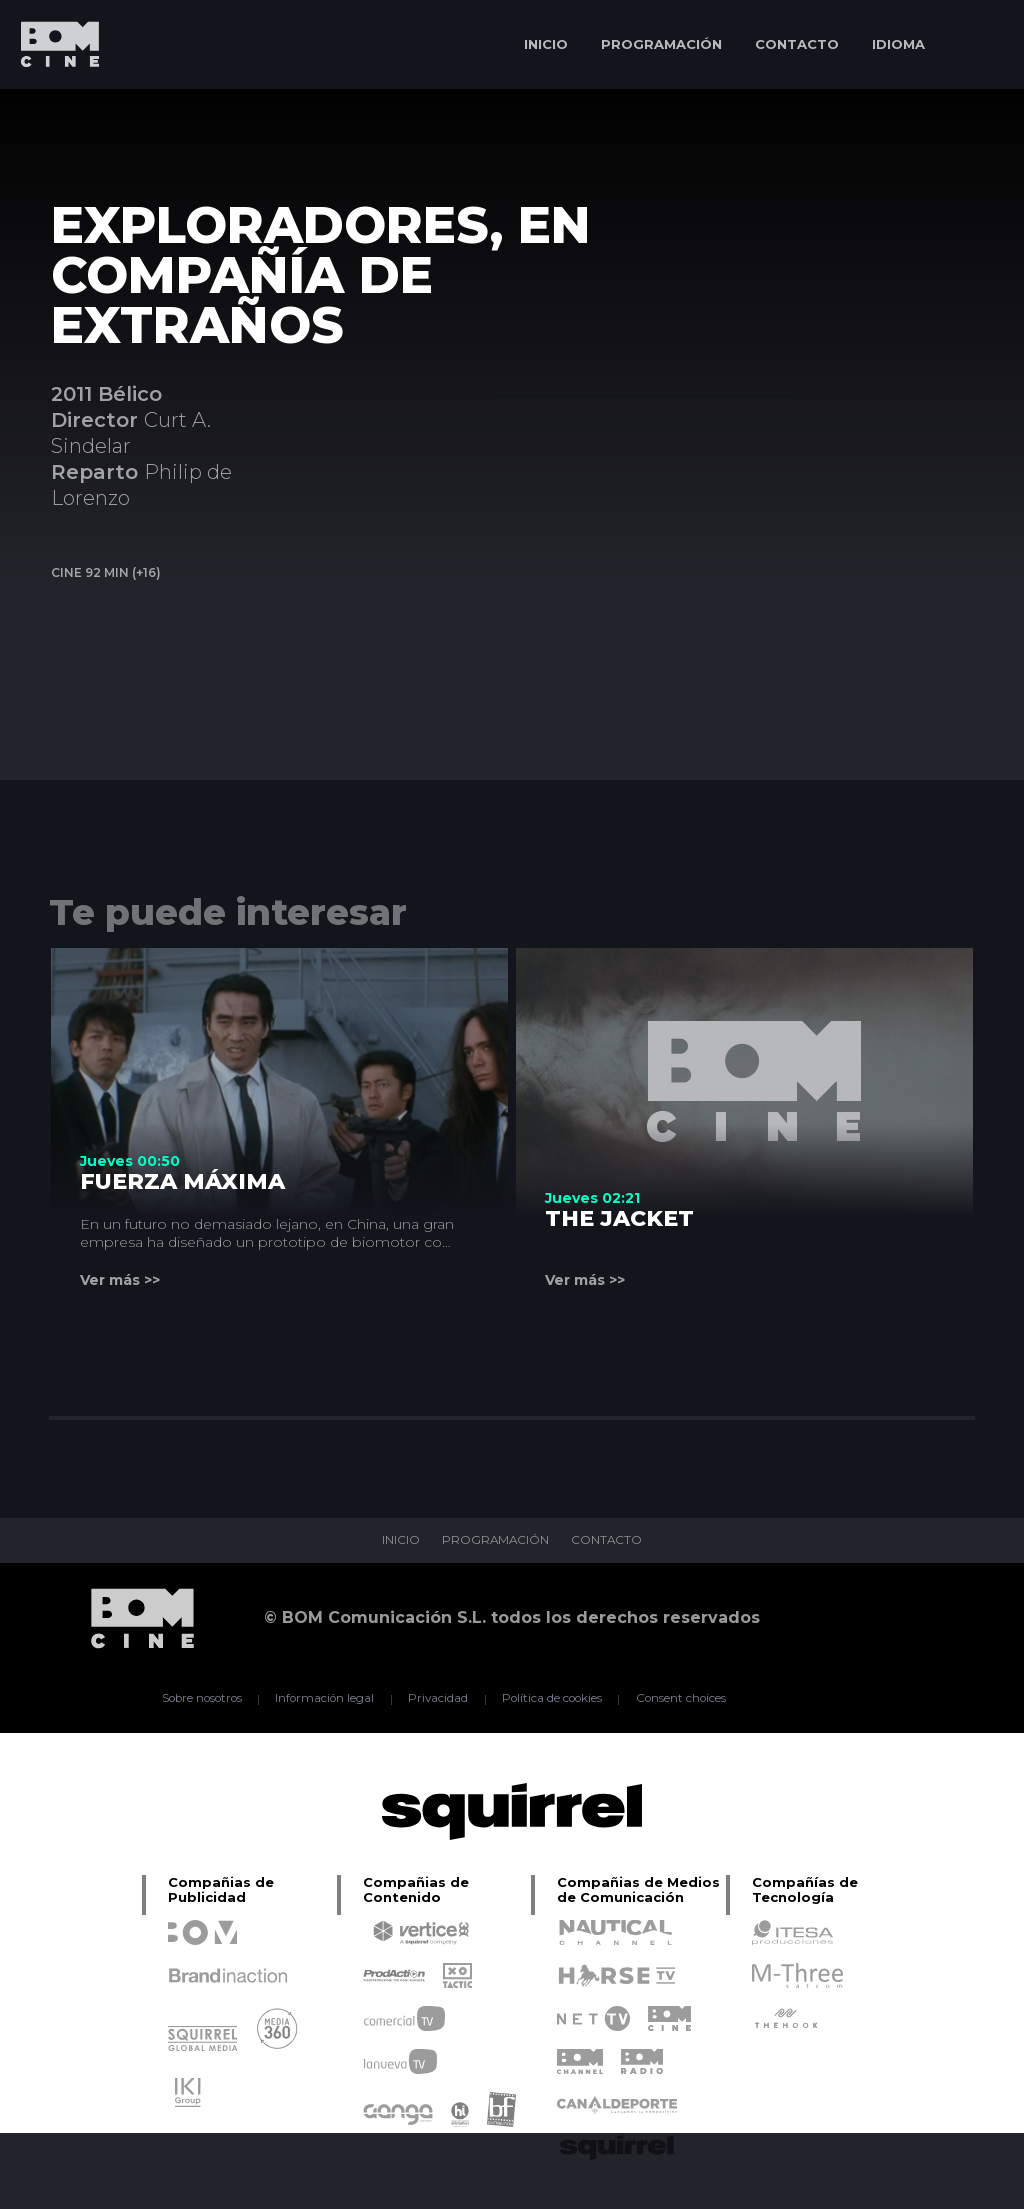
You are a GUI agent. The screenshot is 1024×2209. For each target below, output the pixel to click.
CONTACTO (797, 44)
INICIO (546, 44)
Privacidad (437, 1699)
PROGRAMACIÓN (661, 44)
